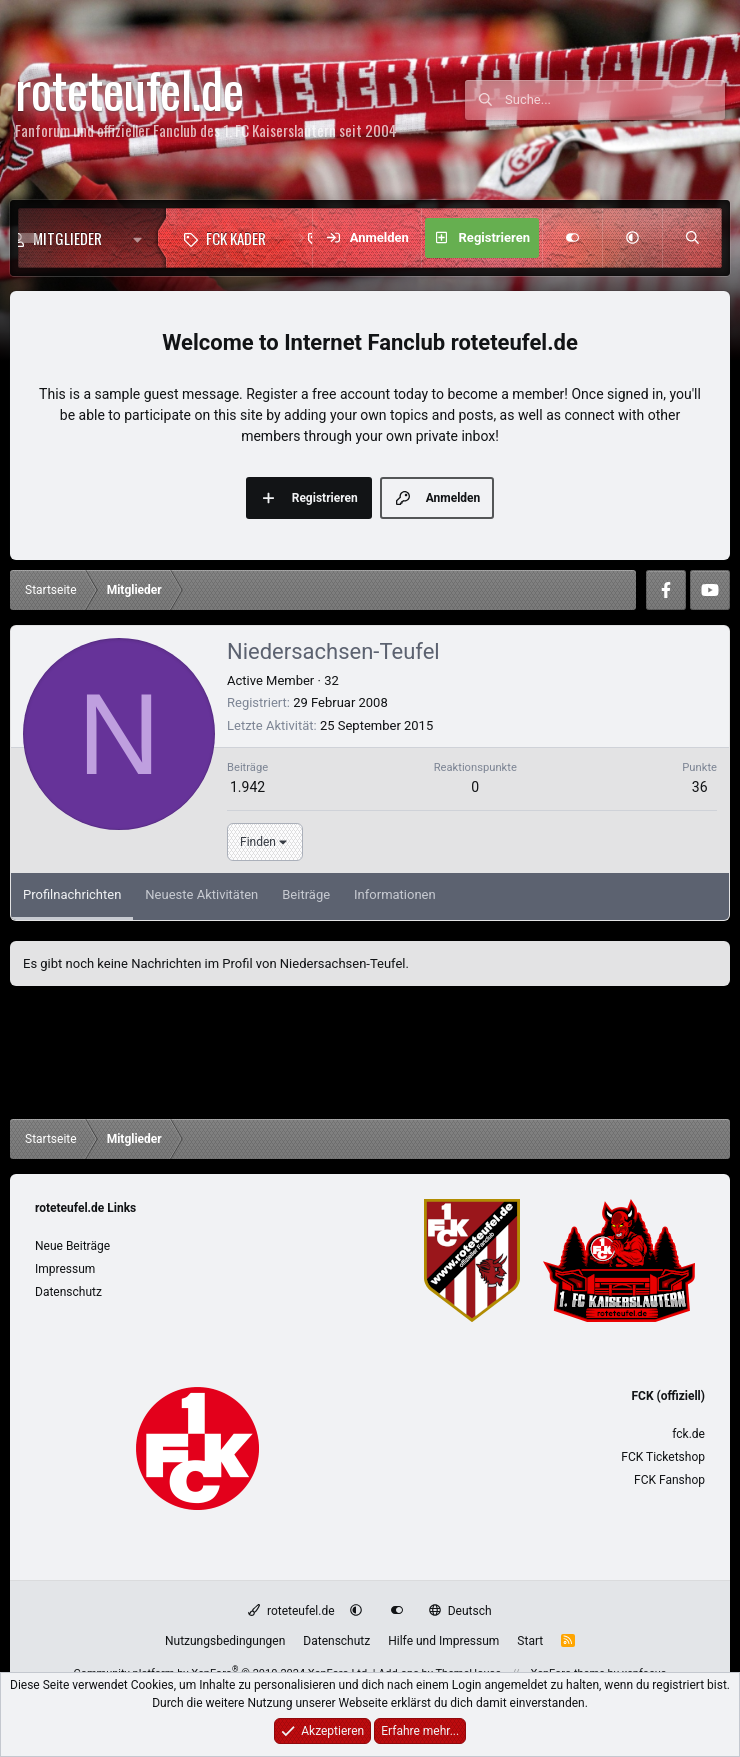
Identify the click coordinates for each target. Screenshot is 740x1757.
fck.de (688, 1434)
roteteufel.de (291, 1611)
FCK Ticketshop (663, 1457)
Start (530, 1641)
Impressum (65, 1269)
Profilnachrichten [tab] (72, 894)
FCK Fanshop (669, 1480)
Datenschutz (68, 1292)
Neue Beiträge (72, 1246)
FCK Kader (236, 238)
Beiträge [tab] (306, 894)
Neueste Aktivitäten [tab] (201, 894)
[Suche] (615, 100)
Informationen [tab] (395, 894)
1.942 (247, 787)
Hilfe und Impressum (443, 1641)
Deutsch (460, 1611)
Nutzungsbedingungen (225, 1641)
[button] (142, 238)
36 (700, 787)
